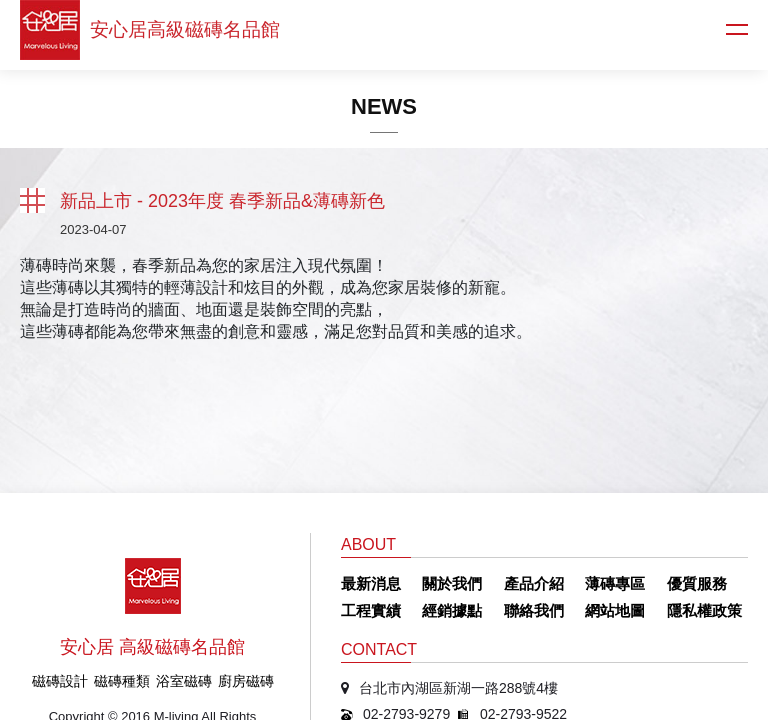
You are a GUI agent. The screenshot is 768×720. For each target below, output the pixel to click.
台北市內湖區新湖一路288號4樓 (458, 578)
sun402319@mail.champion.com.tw (474, 630)
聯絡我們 (534, 500)
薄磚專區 (615, 473)
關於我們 (452, 473)
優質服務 (697, 473)
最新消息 (371, 473)
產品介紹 (534, 473)
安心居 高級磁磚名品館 (152, 537)
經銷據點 (452, 500)
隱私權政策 (704, 500)
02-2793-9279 (406, 604)
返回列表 (32, 200)
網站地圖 (615, 500)
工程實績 (371, 500)
